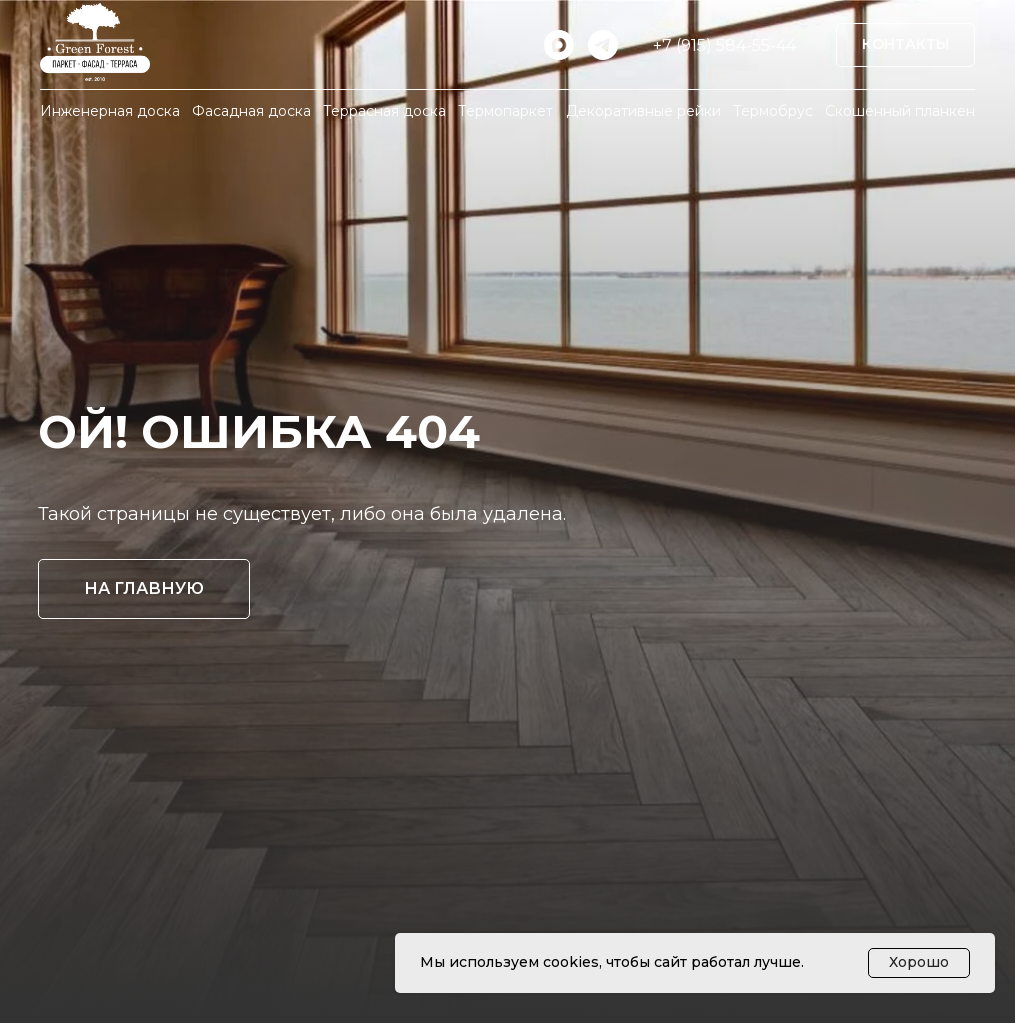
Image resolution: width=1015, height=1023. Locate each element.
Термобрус (773, 111)
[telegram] (603, 45)
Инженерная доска (110, 111)
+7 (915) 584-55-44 (724, 45)
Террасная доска (384, 111)
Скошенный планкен (900, 111)
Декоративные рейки (643, 111)
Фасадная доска (251, 111)
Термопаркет (505, 111)
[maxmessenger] (559, 45)
